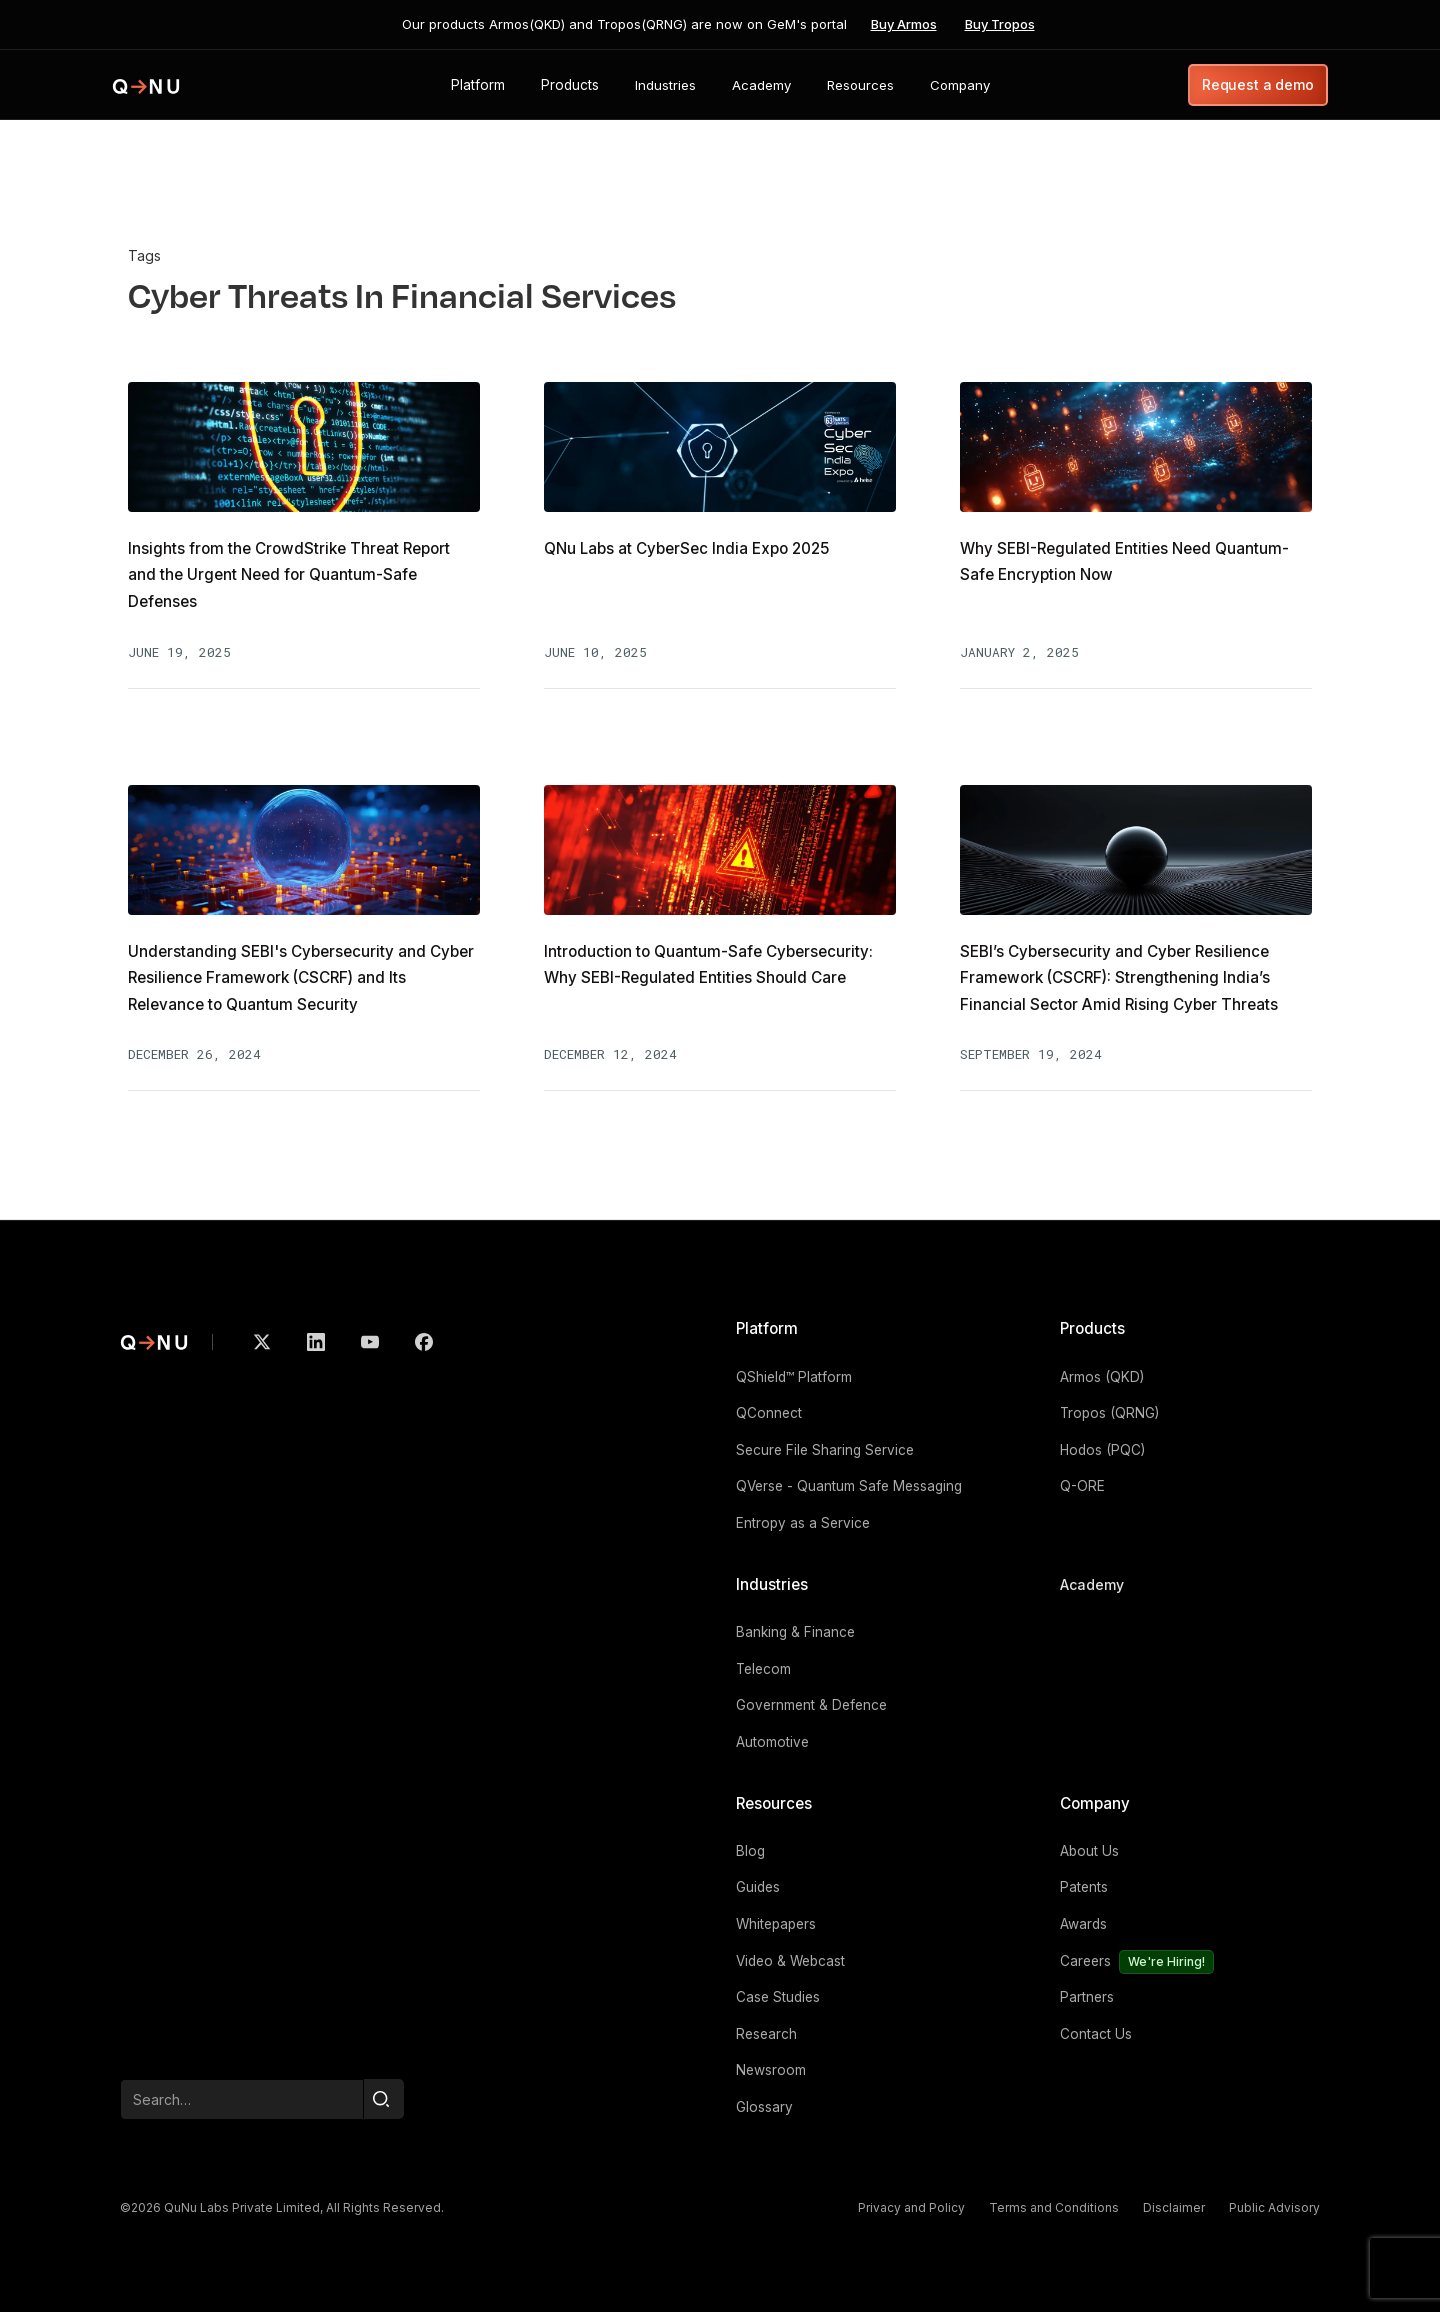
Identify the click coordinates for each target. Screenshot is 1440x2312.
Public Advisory (1274, 2207)
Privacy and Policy (911, 2207)
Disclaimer (1174, 2207)
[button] (478, 85)
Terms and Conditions (1054, 2207)
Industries (772, 1584)
